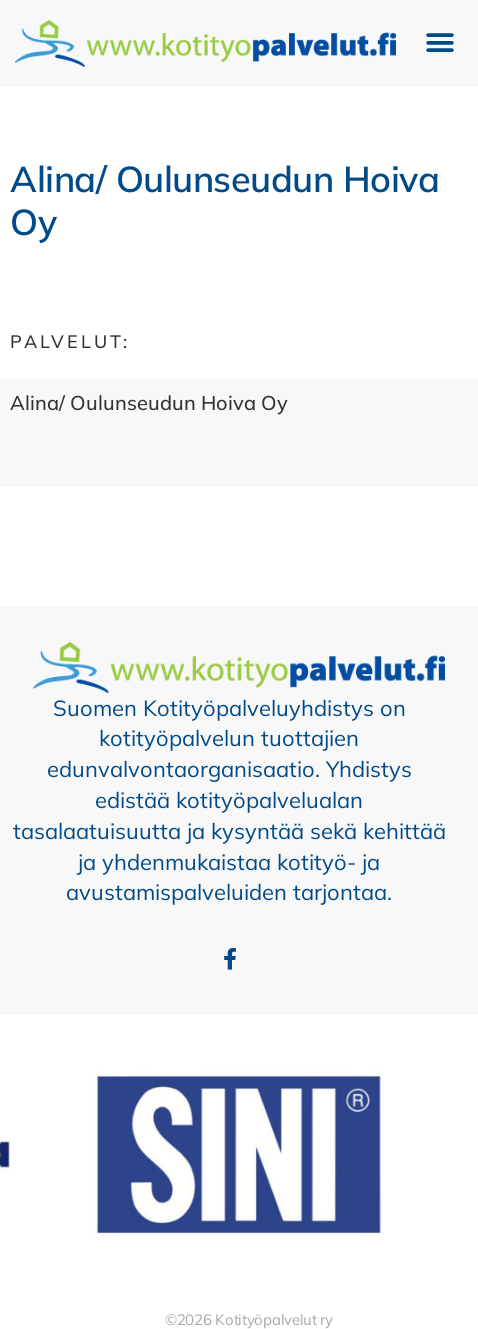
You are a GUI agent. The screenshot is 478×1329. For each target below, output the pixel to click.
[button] (440, 43)
